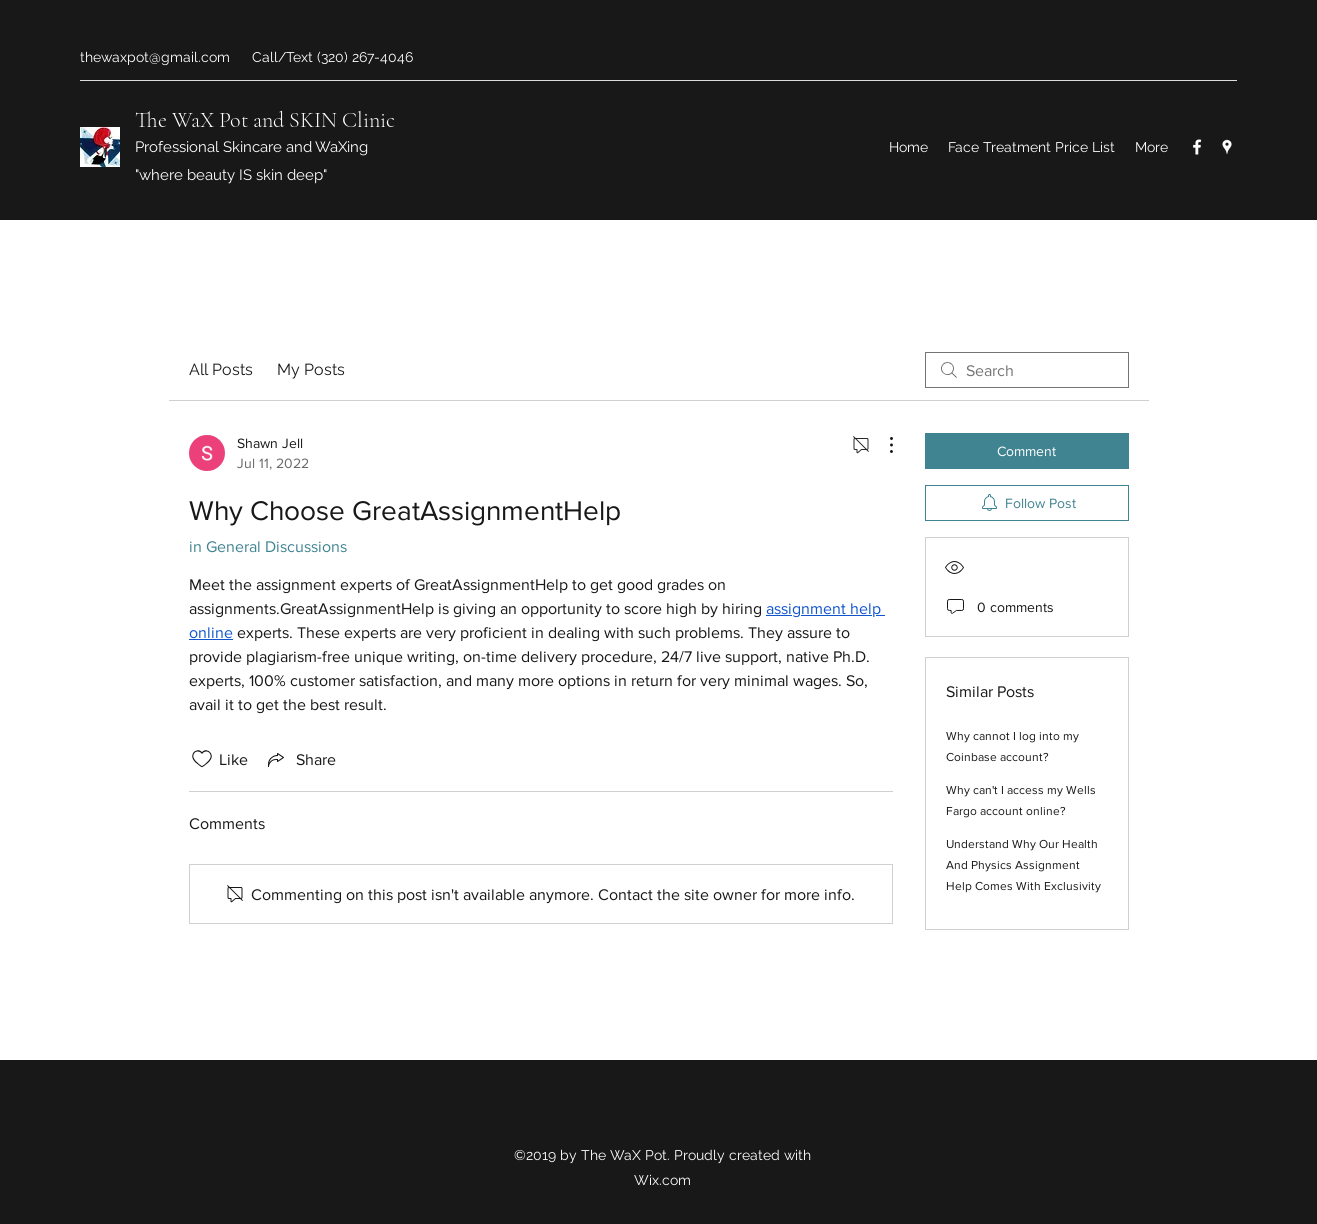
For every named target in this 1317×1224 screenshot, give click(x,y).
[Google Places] (1227, 147)
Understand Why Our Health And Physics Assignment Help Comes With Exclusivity (1023, 865)
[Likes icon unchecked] (202, 759)
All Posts (221, 369)
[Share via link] (300, 759)
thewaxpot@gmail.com (155, 57)
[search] (1027, 370)
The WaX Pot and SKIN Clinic (265, 120)
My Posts (311, 369)
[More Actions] (881, 445)
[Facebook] (1197, 147)
